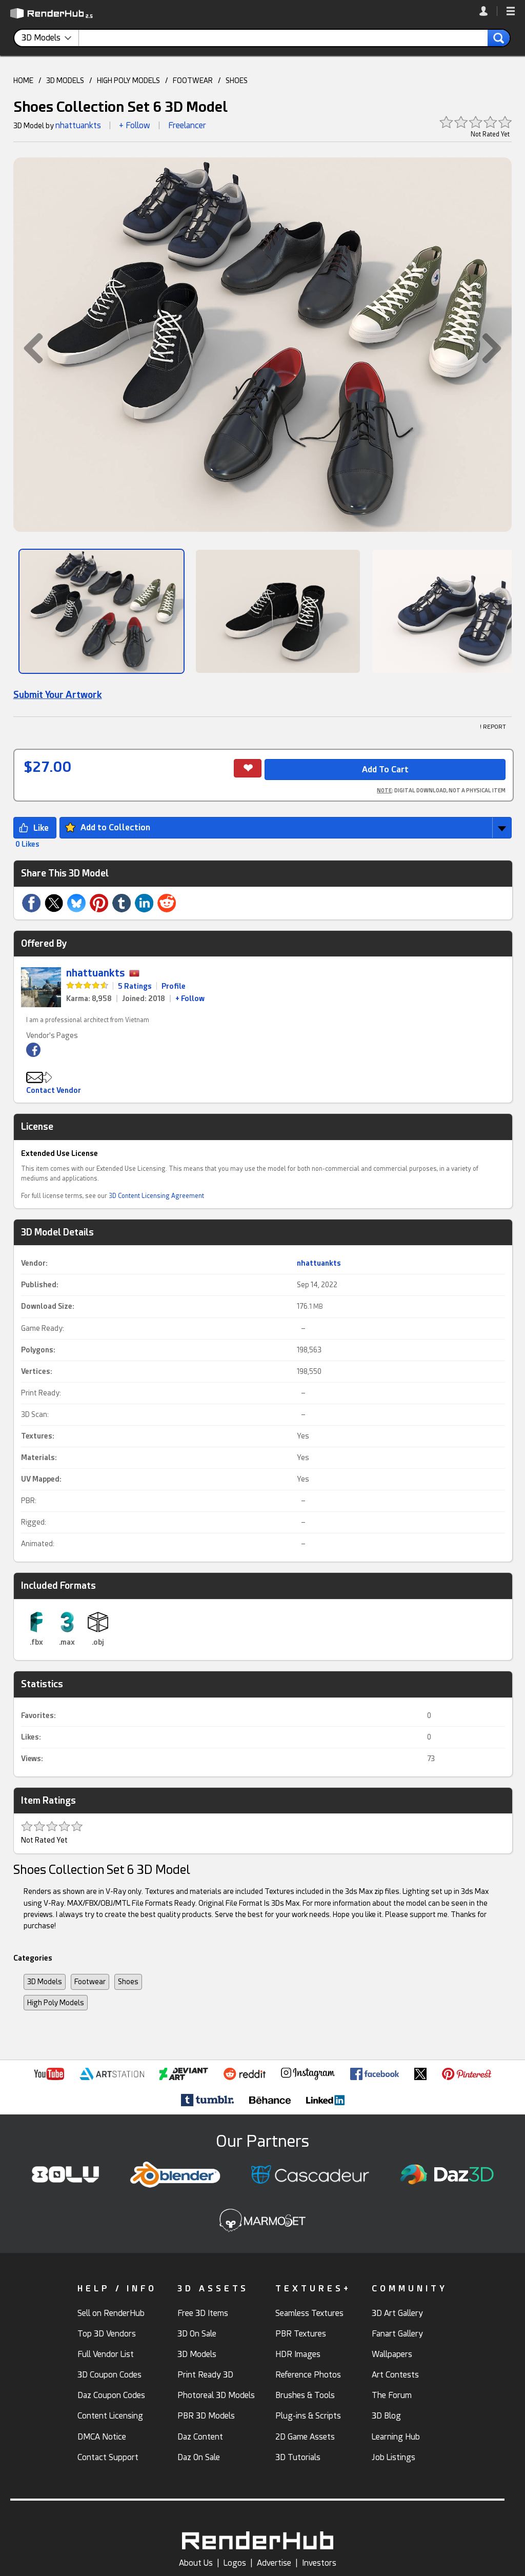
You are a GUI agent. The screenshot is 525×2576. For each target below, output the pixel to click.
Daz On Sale (198, 2457)
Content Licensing (110, 2416)
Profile (173, 986)
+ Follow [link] (190, 998)
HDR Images (297, 2354)
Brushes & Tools (305, 2395)
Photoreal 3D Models (216, 2395)
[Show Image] (101, 611)
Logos (235, 2563)
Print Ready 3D (205, 2375)
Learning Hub (396, 2437)
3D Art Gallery (397, 2313)
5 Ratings (135, 986)
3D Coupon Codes (109, 2375)
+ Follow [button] (134, 125)
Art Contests (395, 2375)
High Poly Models (55, 2003)
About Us (196, 2563)
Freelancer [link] (187, 125)
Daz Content (200, 2437)
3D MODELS (65, 80)
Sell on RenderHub (111, 2313)
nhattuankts (78, 125)
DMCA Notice (101, 2437)
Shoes (128, 1982)
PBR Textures (300, 2334)
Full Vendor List (105, 2354)
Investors (319, 2563)
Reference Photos (308, 2375)
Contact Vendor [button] (53, 1090)
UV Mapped (40, 1479)
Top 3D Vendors (106, 2334)
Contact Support (107, 2457)
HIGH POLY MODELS (128, 80)
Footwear (90, 1982)
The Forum (392, 2395)
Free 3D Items (202, 2313)
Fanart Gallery (397, 2334)
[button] (511, 11)
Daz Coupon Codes (111, 2395)
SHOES (237, 80)
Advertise (274, 2563)
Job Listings (393, 2457)
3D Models (44, 1982)
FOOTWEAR (193, 80)
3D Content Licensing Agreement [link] (156, 1196)
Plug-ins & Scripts (308, 2416)
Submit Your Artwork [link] (57, 694)
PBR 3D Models (206, 2416)
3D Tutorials (297, 2457)
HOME (23, 80)
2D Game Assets (305, 2437)
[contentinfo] (50, 38)
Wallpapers (392, 2354)
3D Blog (386, 2416)
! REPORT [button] (493, 727)
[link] (488, 11)
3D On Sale (196, 2334)
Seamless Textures (309, 2313)
